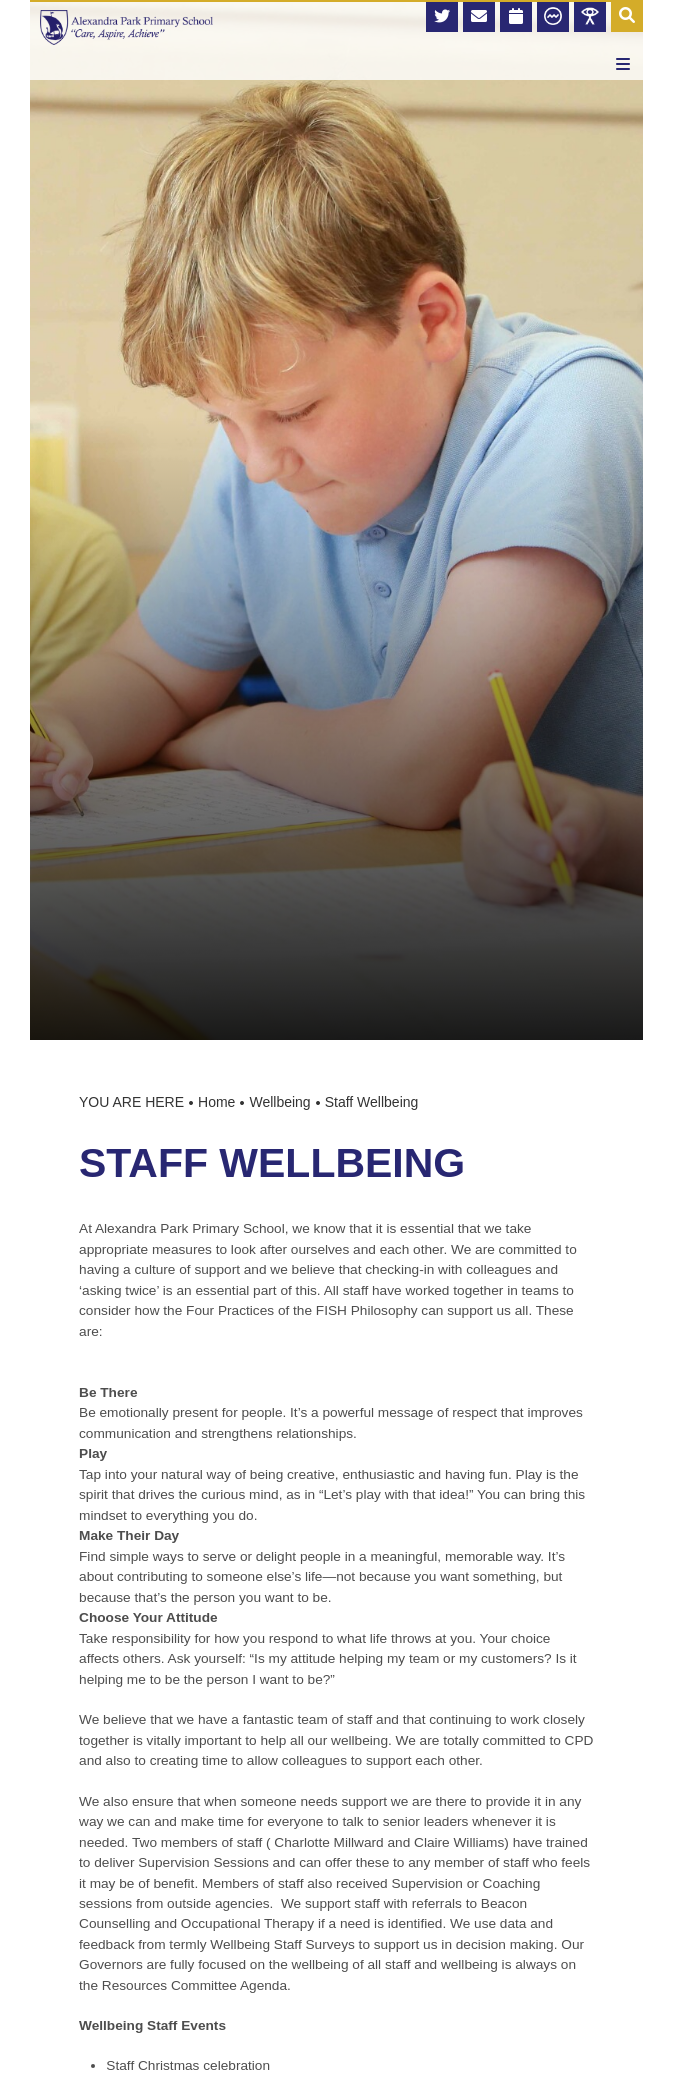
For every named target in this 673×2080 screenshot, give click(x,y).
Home (216, 1102)
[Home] (126, 27)
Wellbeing (279, 1102)
